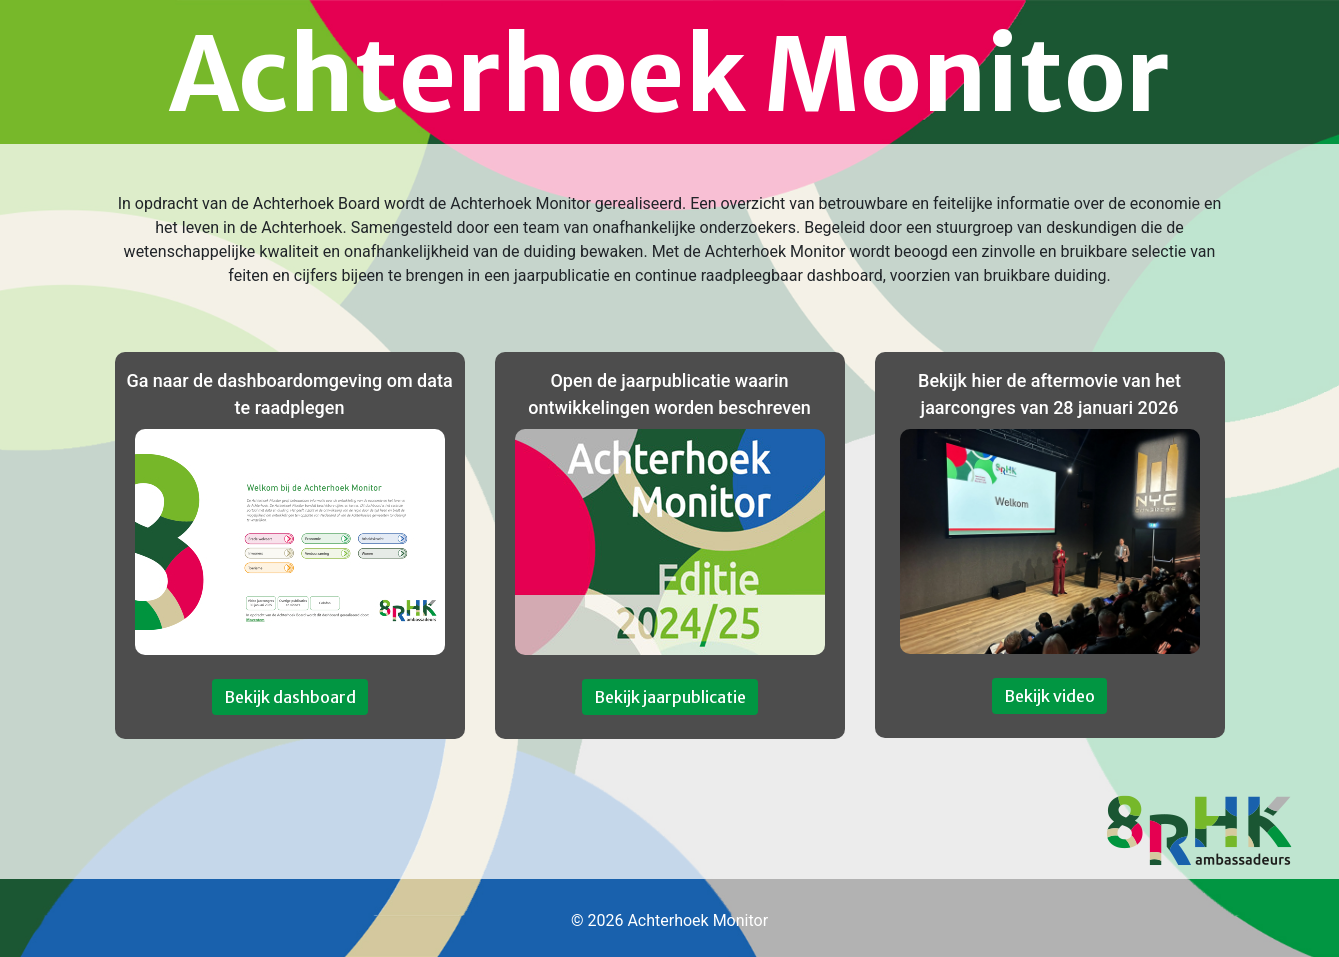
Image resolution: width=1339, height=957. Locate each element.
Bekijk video (1049, 696)
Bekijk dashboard (290, 697)
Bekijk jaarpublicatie (670, 697)
